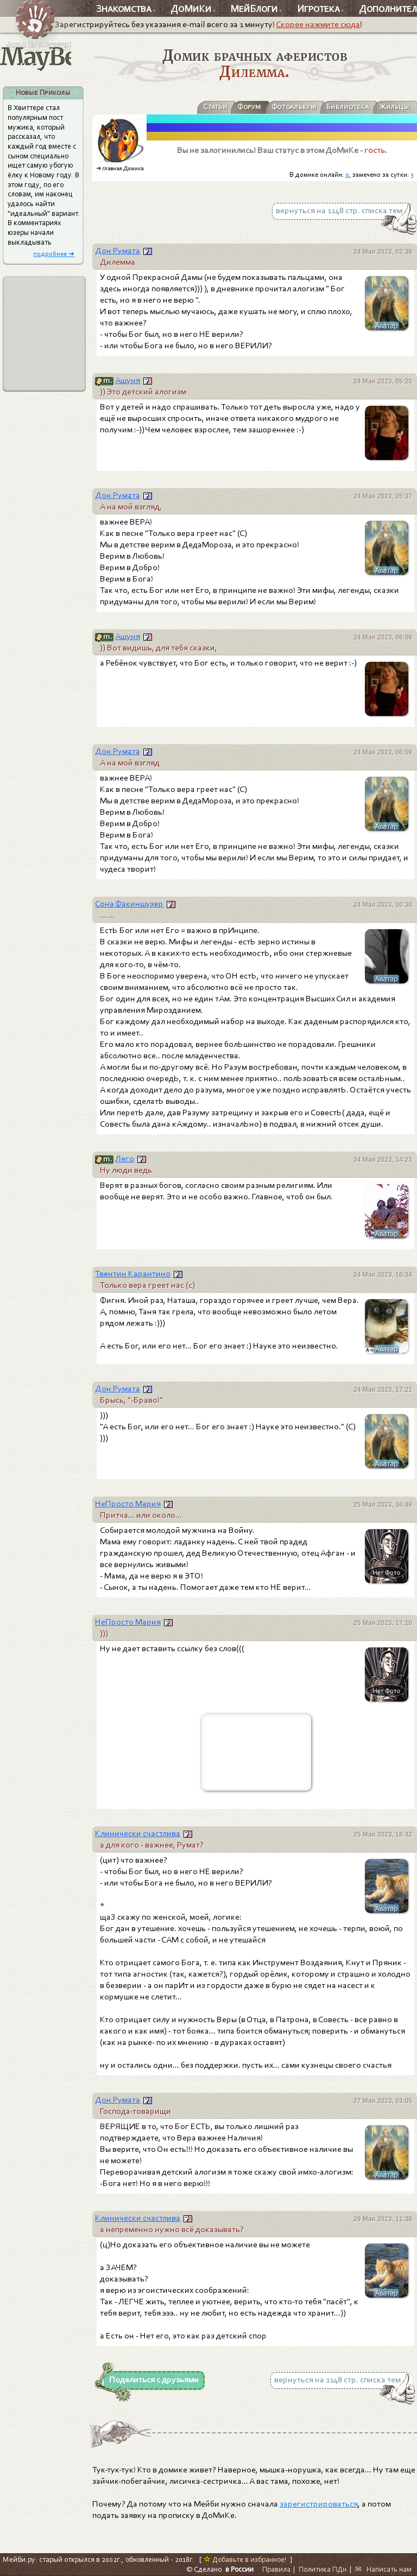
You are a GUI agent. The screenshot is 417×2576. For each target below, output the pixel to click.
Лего (124, 1159)
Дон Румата (117, 250)
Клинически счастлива (137, 1833)
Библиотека (347, 106)
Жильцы (394, 106)
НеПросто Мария (128, 1503)
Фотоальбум (293, 106)
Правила (276, 2569)
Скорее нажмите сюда (318, 24)
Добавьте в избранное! (245, 2559)
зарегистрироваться (319, 2504)
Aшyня (127, 380)
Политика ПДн (322, 2569)
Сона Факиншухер (129, 904)
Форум (249, 106)
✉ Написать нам (383, 2569)
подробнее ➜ (53, 254)
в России (239, 2569)
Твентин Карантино (132, 1274)
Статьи (215, 106)
